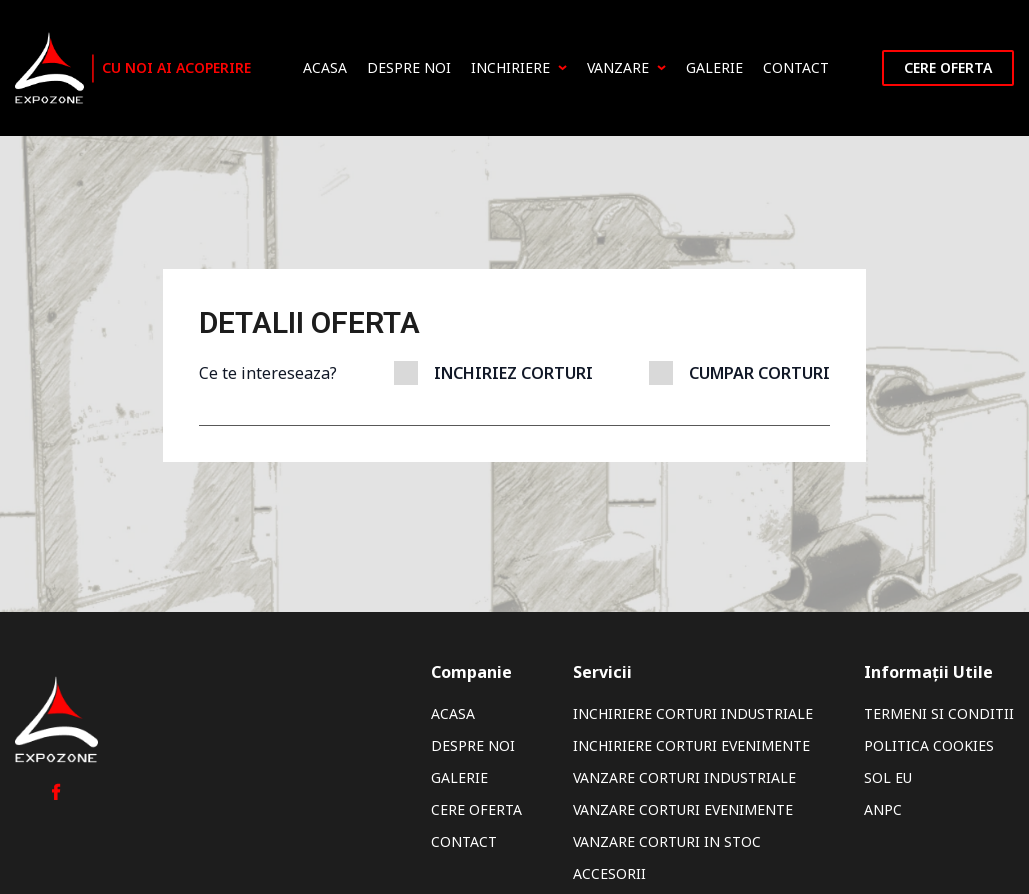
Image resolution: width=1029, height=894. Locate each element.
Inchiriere (519, 67)
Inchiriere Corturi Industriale (693, 713)
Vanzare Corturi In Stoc (667, 841)
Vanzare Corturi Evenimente (683, 809)
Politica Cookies (929, 745)
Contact (796, 67)
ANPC (883, 809)
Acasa (325, 67)
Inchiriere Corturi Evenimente (691, 745)
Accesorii (609, 873)
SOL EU (888, 777)
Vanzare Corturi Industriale (684, 777)
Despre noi (409, 67)
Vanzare (626, 67)
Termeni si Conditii (939, 713)
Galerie (714, 67)
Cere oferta (948, 67)
